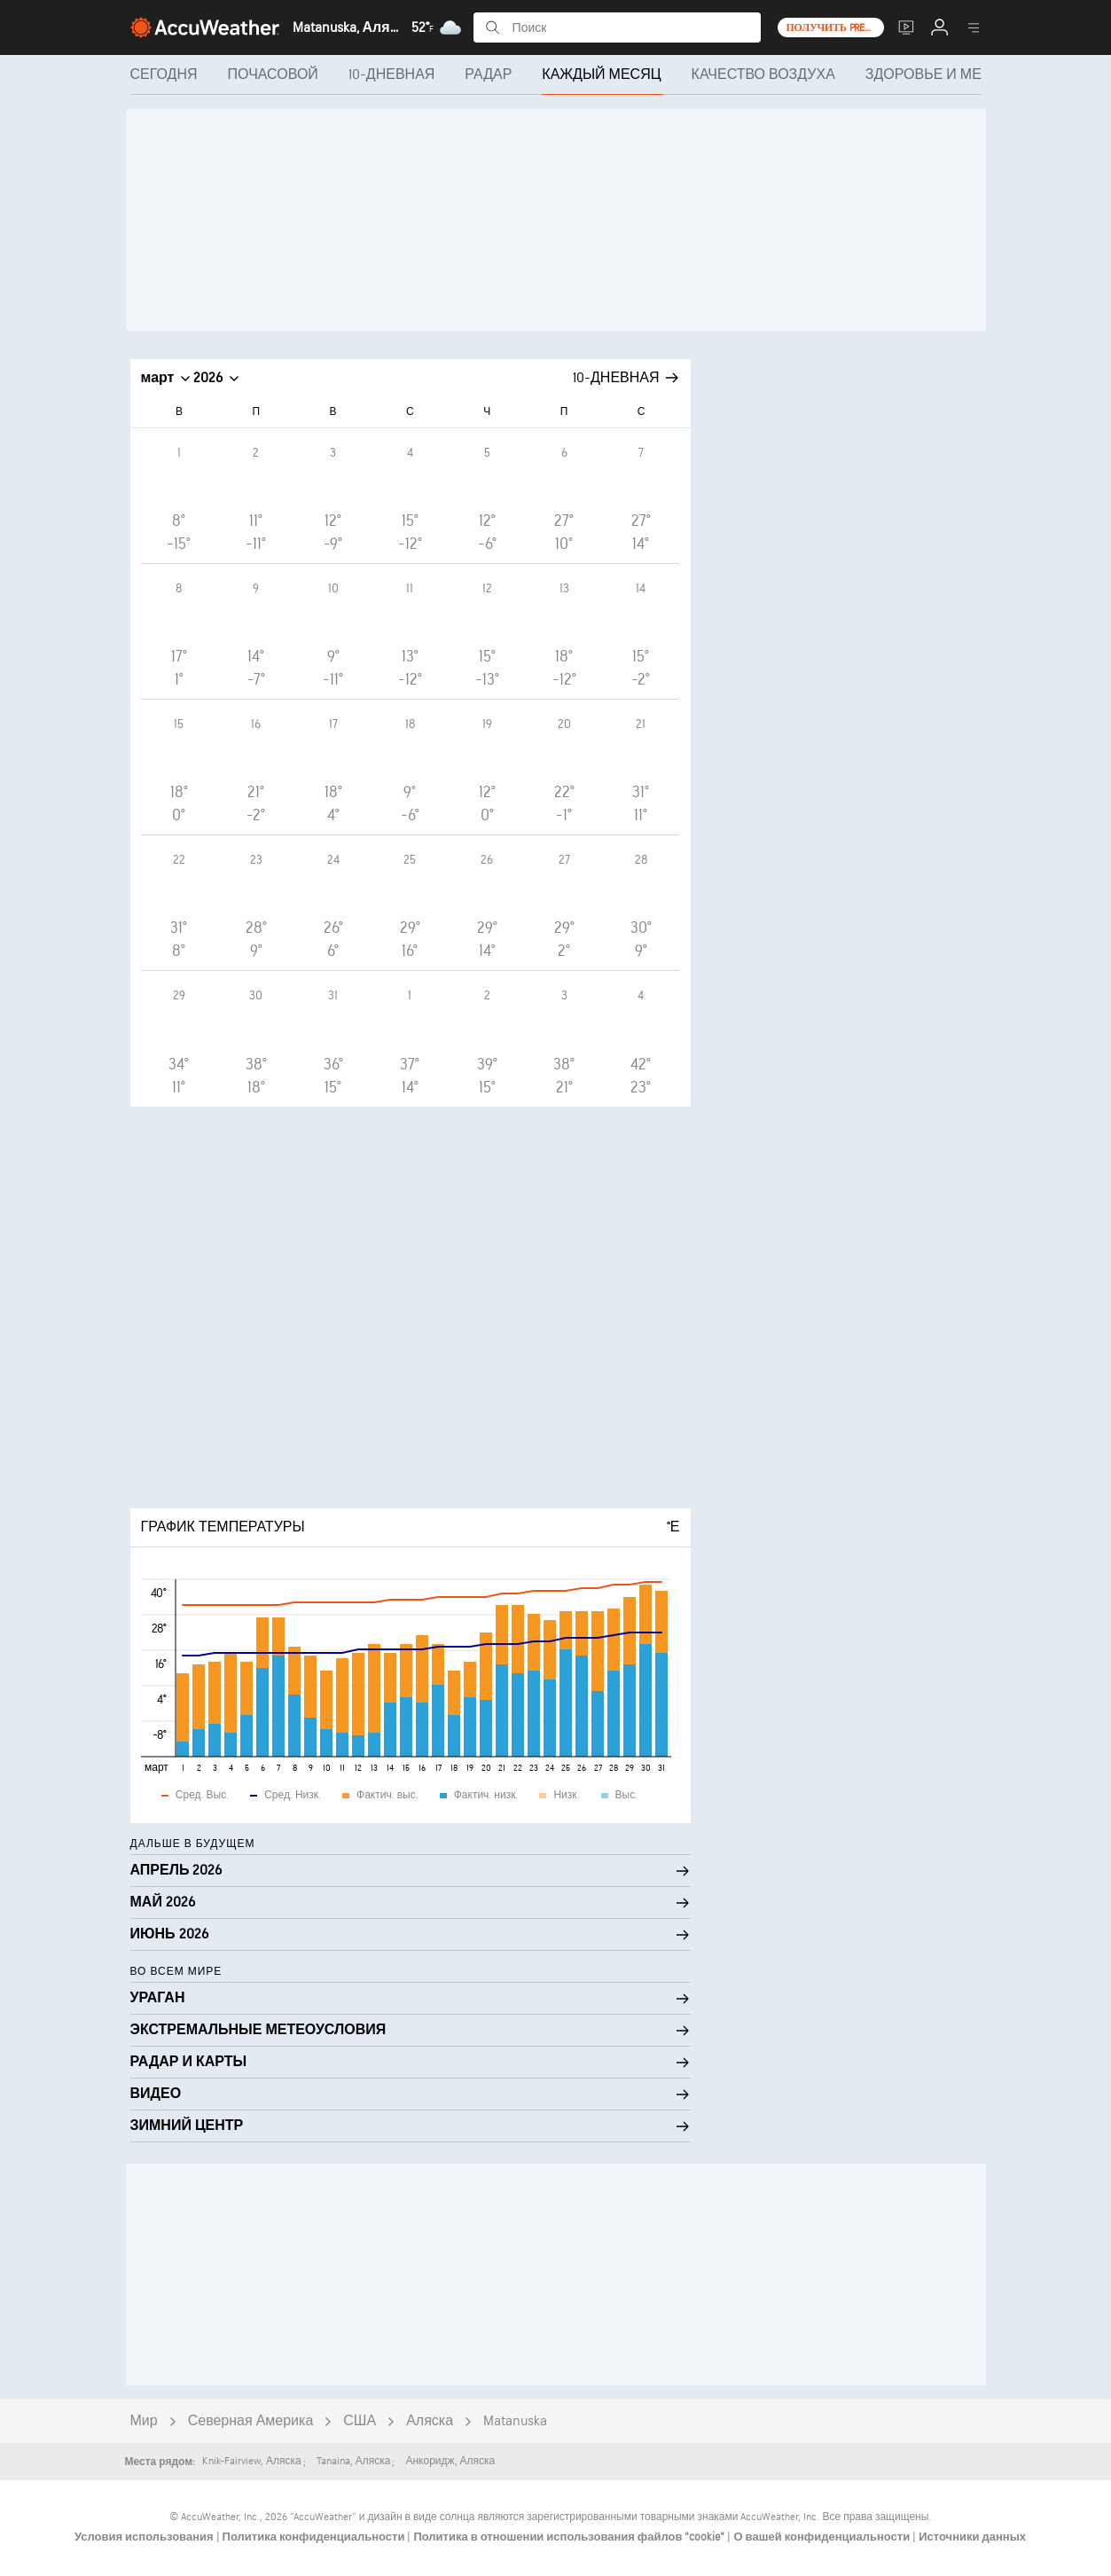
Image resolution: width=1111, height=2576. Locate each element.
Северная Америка (251, 2421)
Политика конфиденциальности (315, 2537)
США (359, 2421)
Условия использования (145, 2537)
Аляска (429, 2421)
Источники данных (972, 2537)
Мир (144, 2421)
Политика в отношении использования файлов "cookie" (570, 2537)
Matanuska (515, 2421)
